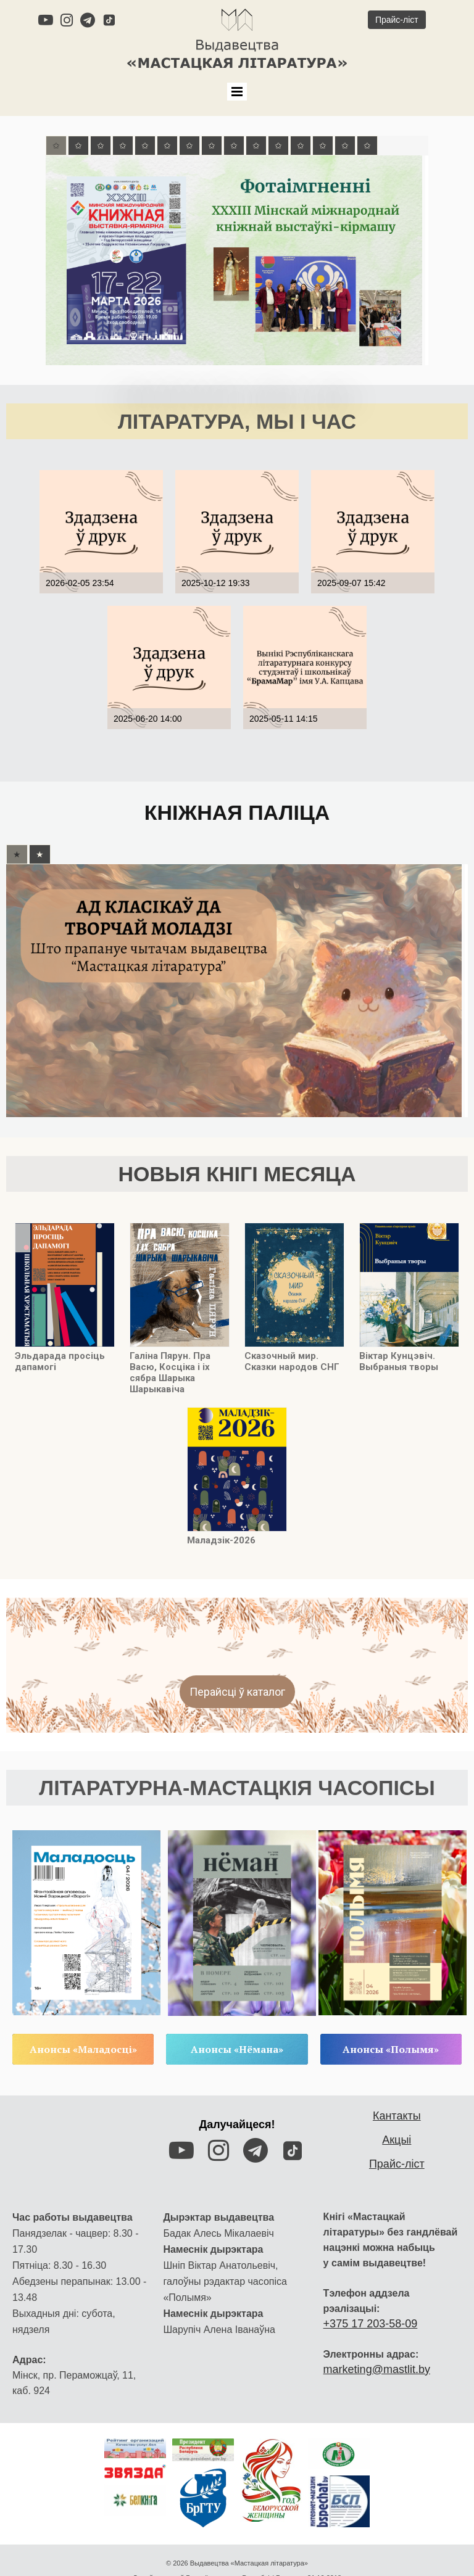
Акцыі (396, 2105)
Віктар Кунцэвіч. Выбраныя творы (398, 1352)
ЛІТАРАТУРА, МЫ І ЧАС (237, 418)
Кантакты (397, 2080)
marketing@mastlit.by (376, 2334)
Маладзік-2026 (221, 1531)
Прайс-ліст (397, 2129)
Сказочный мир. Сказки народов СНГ (291, 1352)
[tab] (56, 144)
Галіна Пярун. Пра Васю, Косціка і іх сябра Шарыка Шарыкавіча (170, 1363)
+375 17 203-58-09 (370, 2288)
